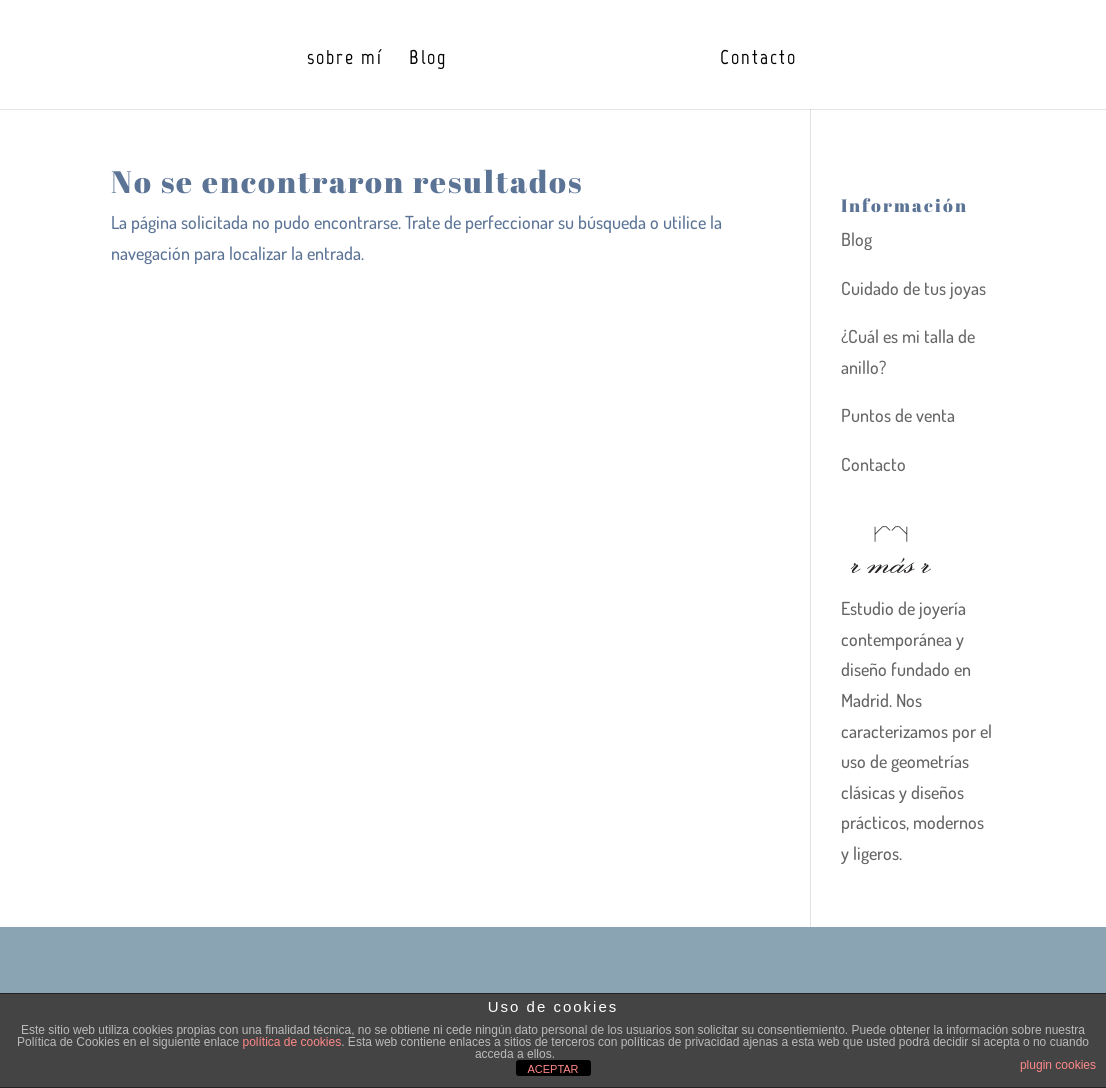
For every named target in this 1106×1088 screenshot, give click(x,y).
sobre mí (345, 59)
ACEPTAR (552, 1069)
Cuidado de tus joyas (913, 288)
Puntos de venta (898, 415)
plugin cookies (1058, 1065)
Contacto (758, 59)
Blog (428, 59)
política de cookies (291, 1042)
